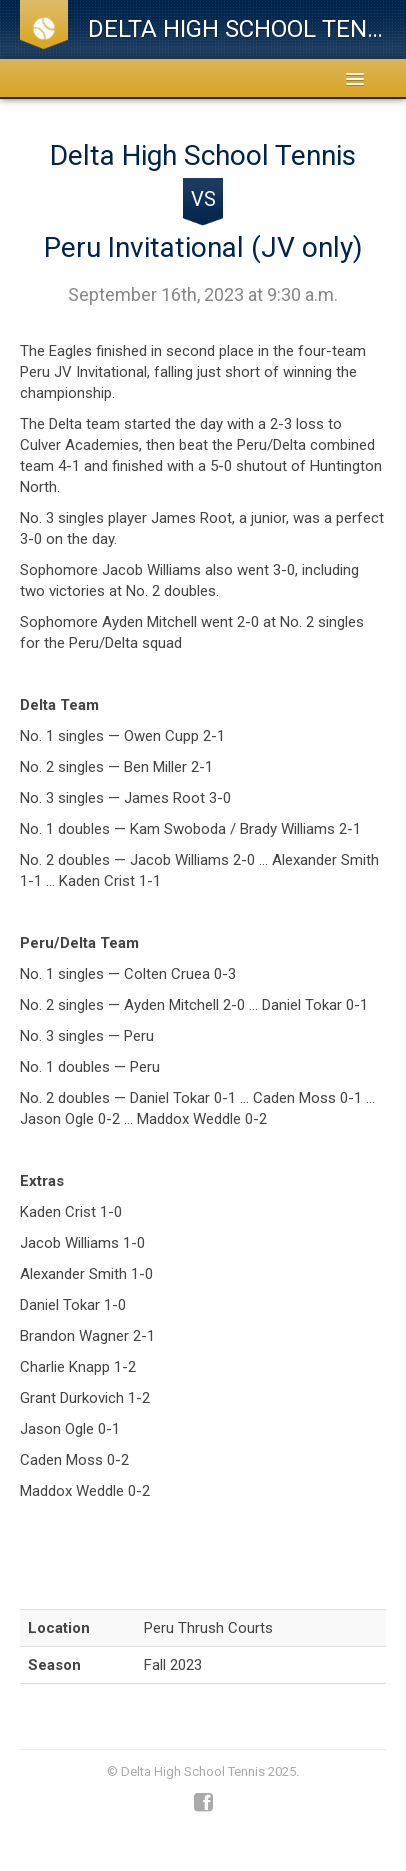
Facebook (203, 1803)
